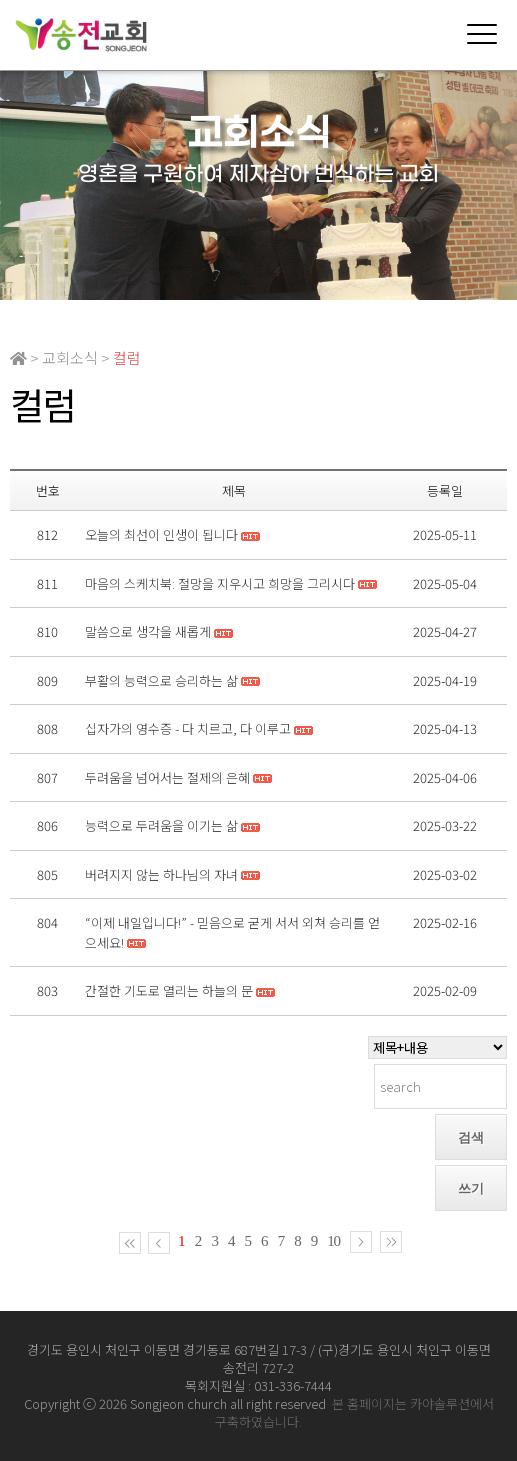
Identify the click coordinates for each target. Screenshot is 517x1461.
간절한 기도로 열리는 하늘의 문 (169, 990)
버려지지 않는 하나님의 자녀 (161, 874)
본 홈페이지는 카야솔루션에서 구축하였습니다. (354, 1412)
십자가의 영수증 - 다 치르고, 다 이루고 (188, 728)
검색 (471, 1137)
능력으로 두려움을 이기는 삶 (161, 825)
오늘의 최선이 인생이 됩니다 (161, 534)
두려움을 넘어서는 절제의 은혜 (167, 777)
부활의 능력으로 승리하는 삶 (161, 680)
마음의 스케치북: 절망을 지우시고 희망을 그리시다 (220, 583)
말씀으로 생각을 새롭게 (148, 631)
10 (333, 1241)
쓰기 (471, 1188)
